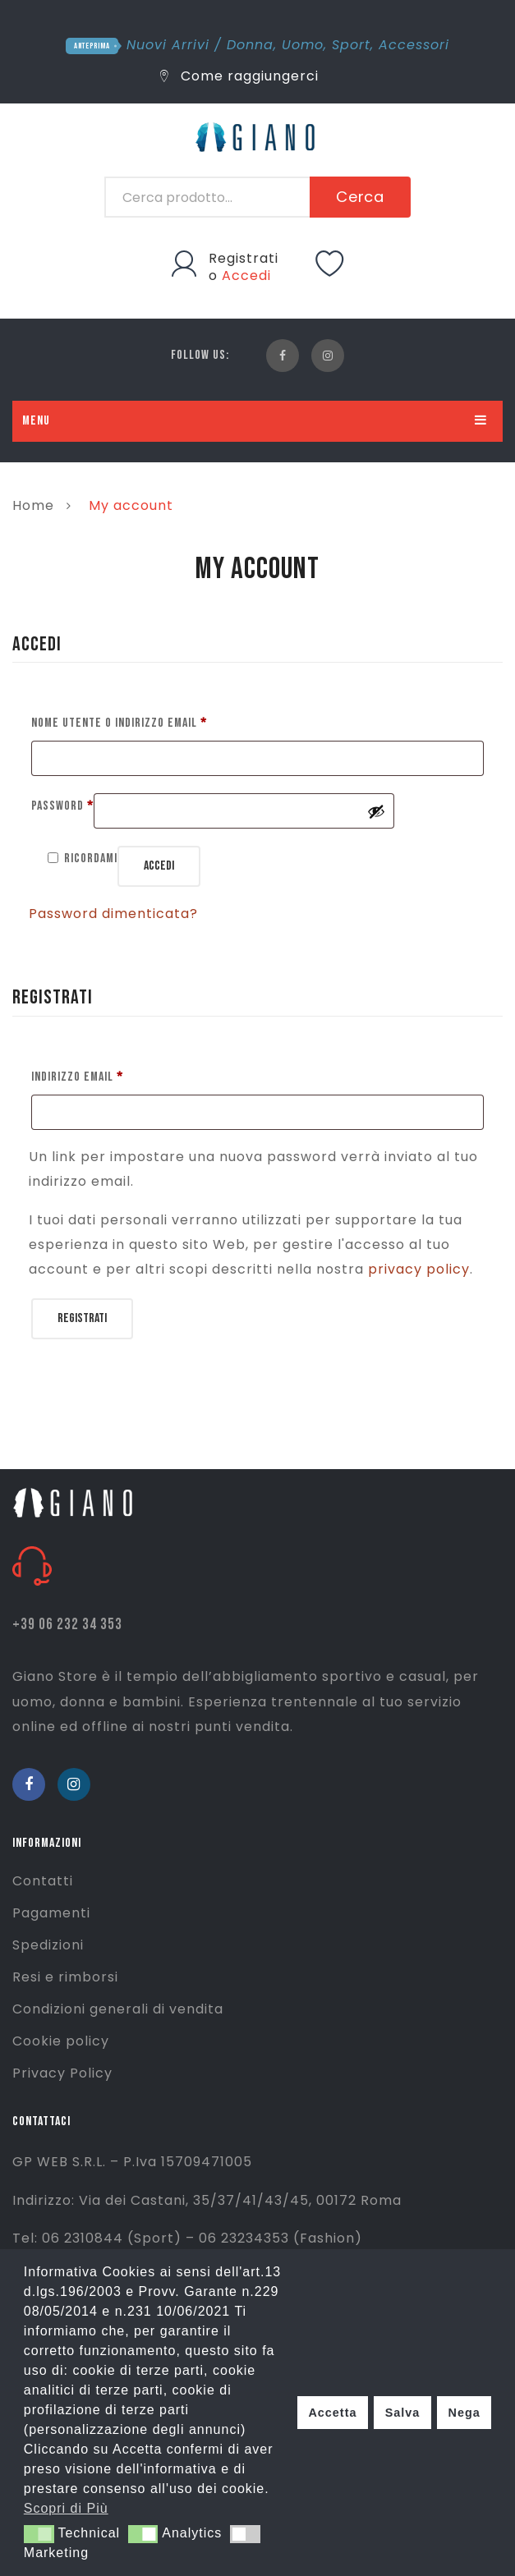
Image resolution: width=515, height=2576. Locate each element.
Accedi (246, 275)
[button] (39, 2534)
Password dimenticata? (113, 913)
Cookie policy (60, 2041)
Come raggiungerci (239, 75)
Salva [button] (403, 2412)
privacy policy (419, 1269)
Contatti (42, 1880)
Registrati (243, 258)
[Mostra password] (376, 811)
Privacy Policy (62, 2073)
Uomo (303, 44)
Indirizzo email (77, 1074)
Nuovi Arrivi (167, 44)
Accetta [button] (332, 2412)
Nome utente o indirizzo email (119, 720)
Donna (250, 44)
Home (33, 505)
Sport (351, 44)
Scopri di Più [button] (66, 2508)
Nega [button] (464, 2412)
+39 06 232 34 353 (67, 1624)
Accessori (414, 44)
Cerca (360, 196)
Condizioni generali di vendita (117, 2009)
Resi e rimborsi (65, 1977)
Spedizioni (48, 1944)
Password (62, 803)
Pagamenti (51, 1912)
